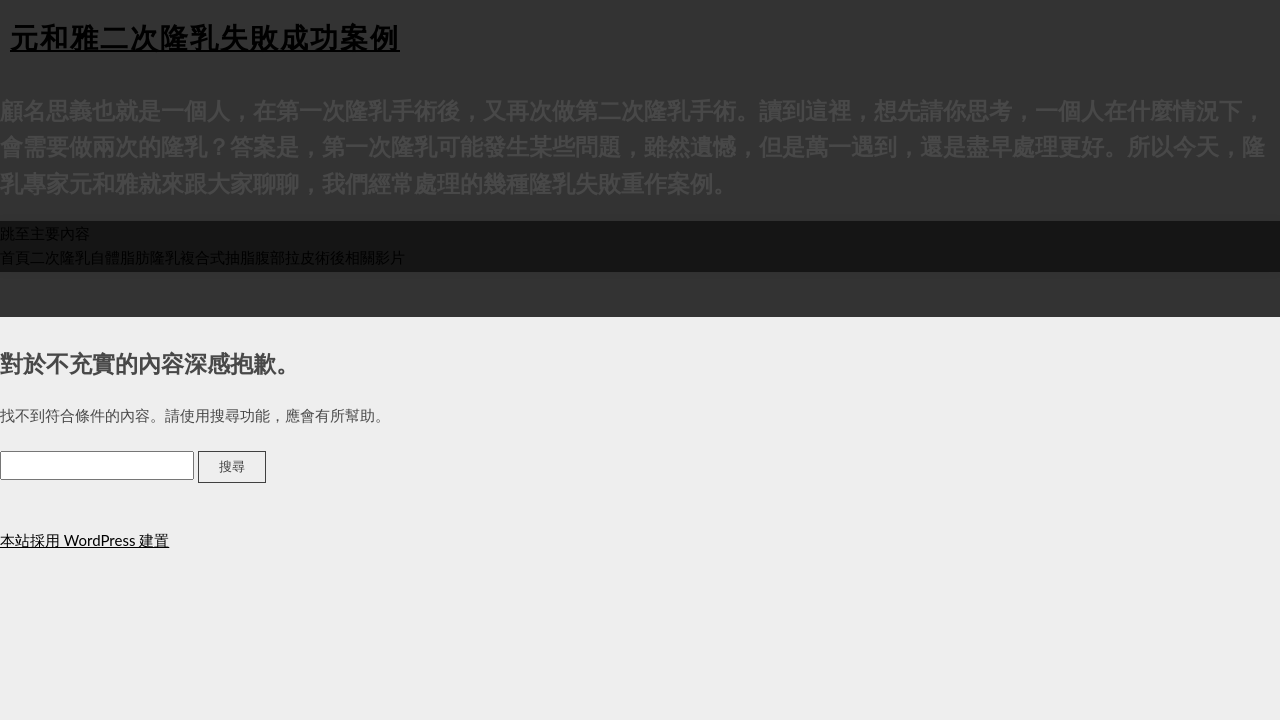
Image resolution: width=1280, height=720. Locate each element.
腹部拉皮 (285, 257)
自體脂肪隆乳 (135, 257)
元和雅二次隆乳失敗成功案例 (205, 37)
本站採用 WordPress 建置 (84, 540)
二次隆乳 (60, 257)
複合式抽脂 (217, 257)
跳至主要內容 (45, 233)
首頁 (15, 257)
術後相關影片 (360, 257)
